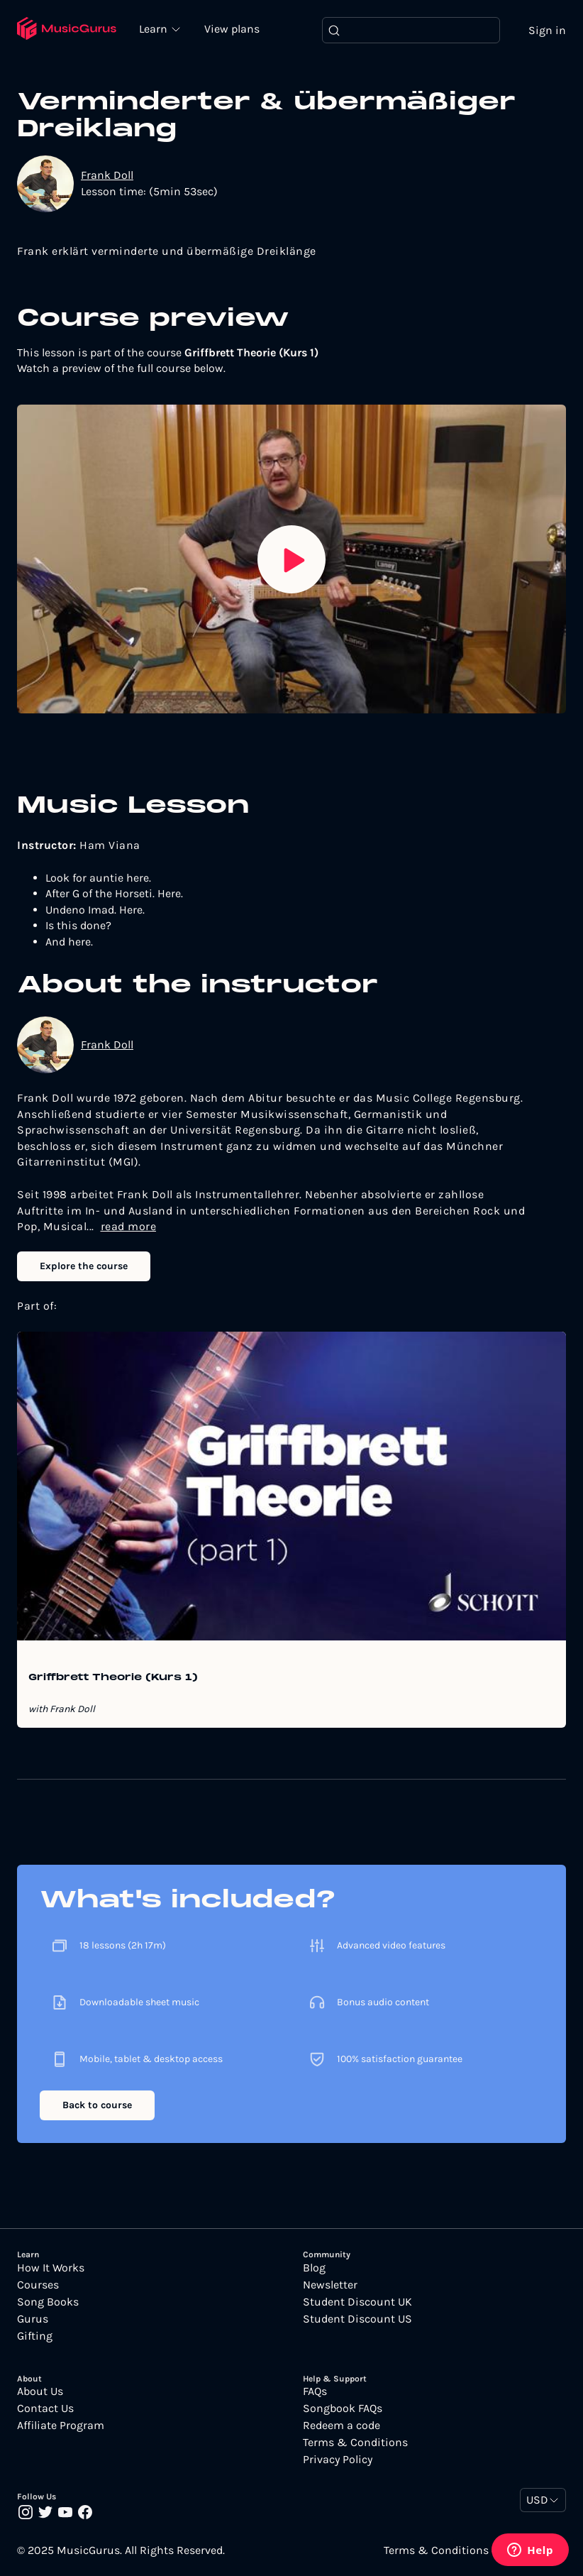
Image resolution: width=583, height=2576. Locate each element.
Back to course (97, 2106)
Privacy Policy (337, 2460)
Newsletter (330, 2285)
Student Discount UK (357, 2302)
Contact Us (45, 2409)
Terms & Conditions (355, 2443)
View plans (233, 29)
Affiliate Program (60, 2426)
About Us (40, 2392)
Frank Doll (107, 175)
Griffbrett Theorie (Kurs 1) (113, 1679)
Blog (314, 2268)
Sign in (547, 30)
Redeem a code (341, 2426)
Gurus (32, 2319)
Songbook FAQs (342, 2409)
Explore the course (84, 1267)
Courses (38, 2285)
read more (129, 1227)
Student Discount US (357, 2319)
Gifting (34, 2336)
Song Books (48, 2302)
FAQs (315, 2392)
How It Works (50, 2268)
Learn (156, 28)
